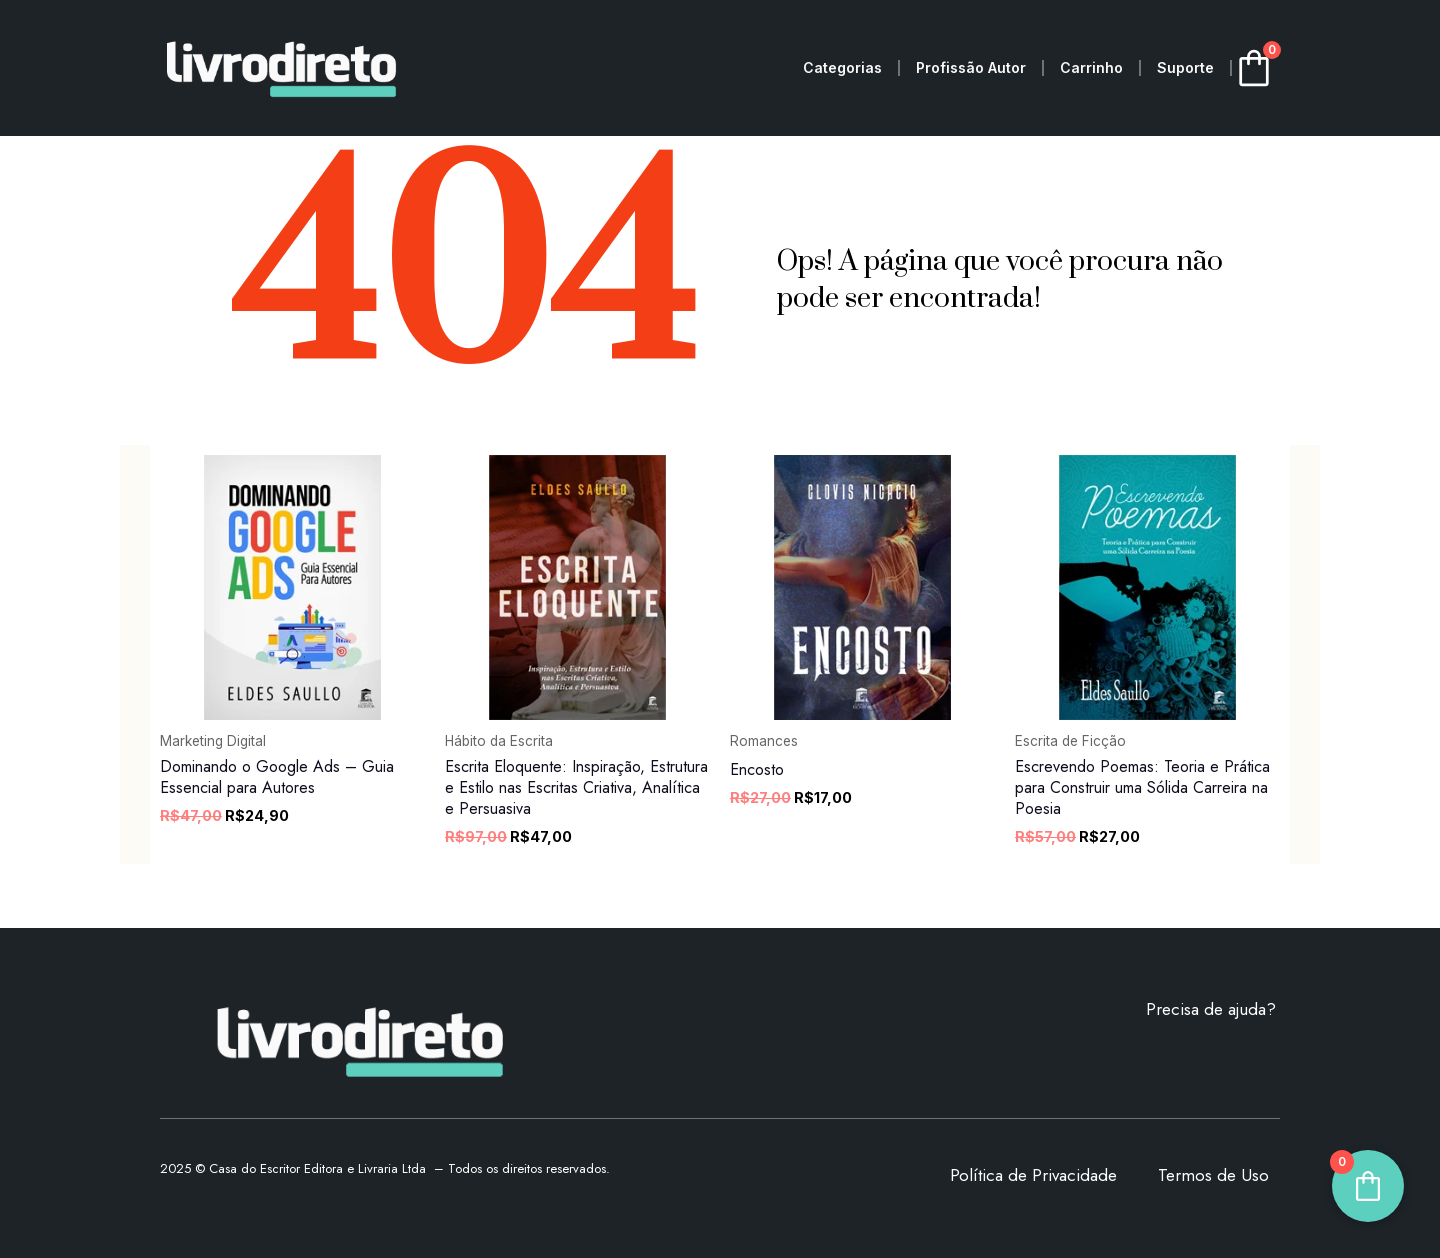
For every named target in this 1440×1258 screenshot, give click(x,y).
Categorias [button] (842, 67)
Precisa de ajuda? (1211, 1009)
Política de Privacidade (1033, 1175)
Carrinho (1091, 67)
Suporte (1185, 67)
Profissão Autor (971, 67)
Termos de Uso (1213, 1175)
